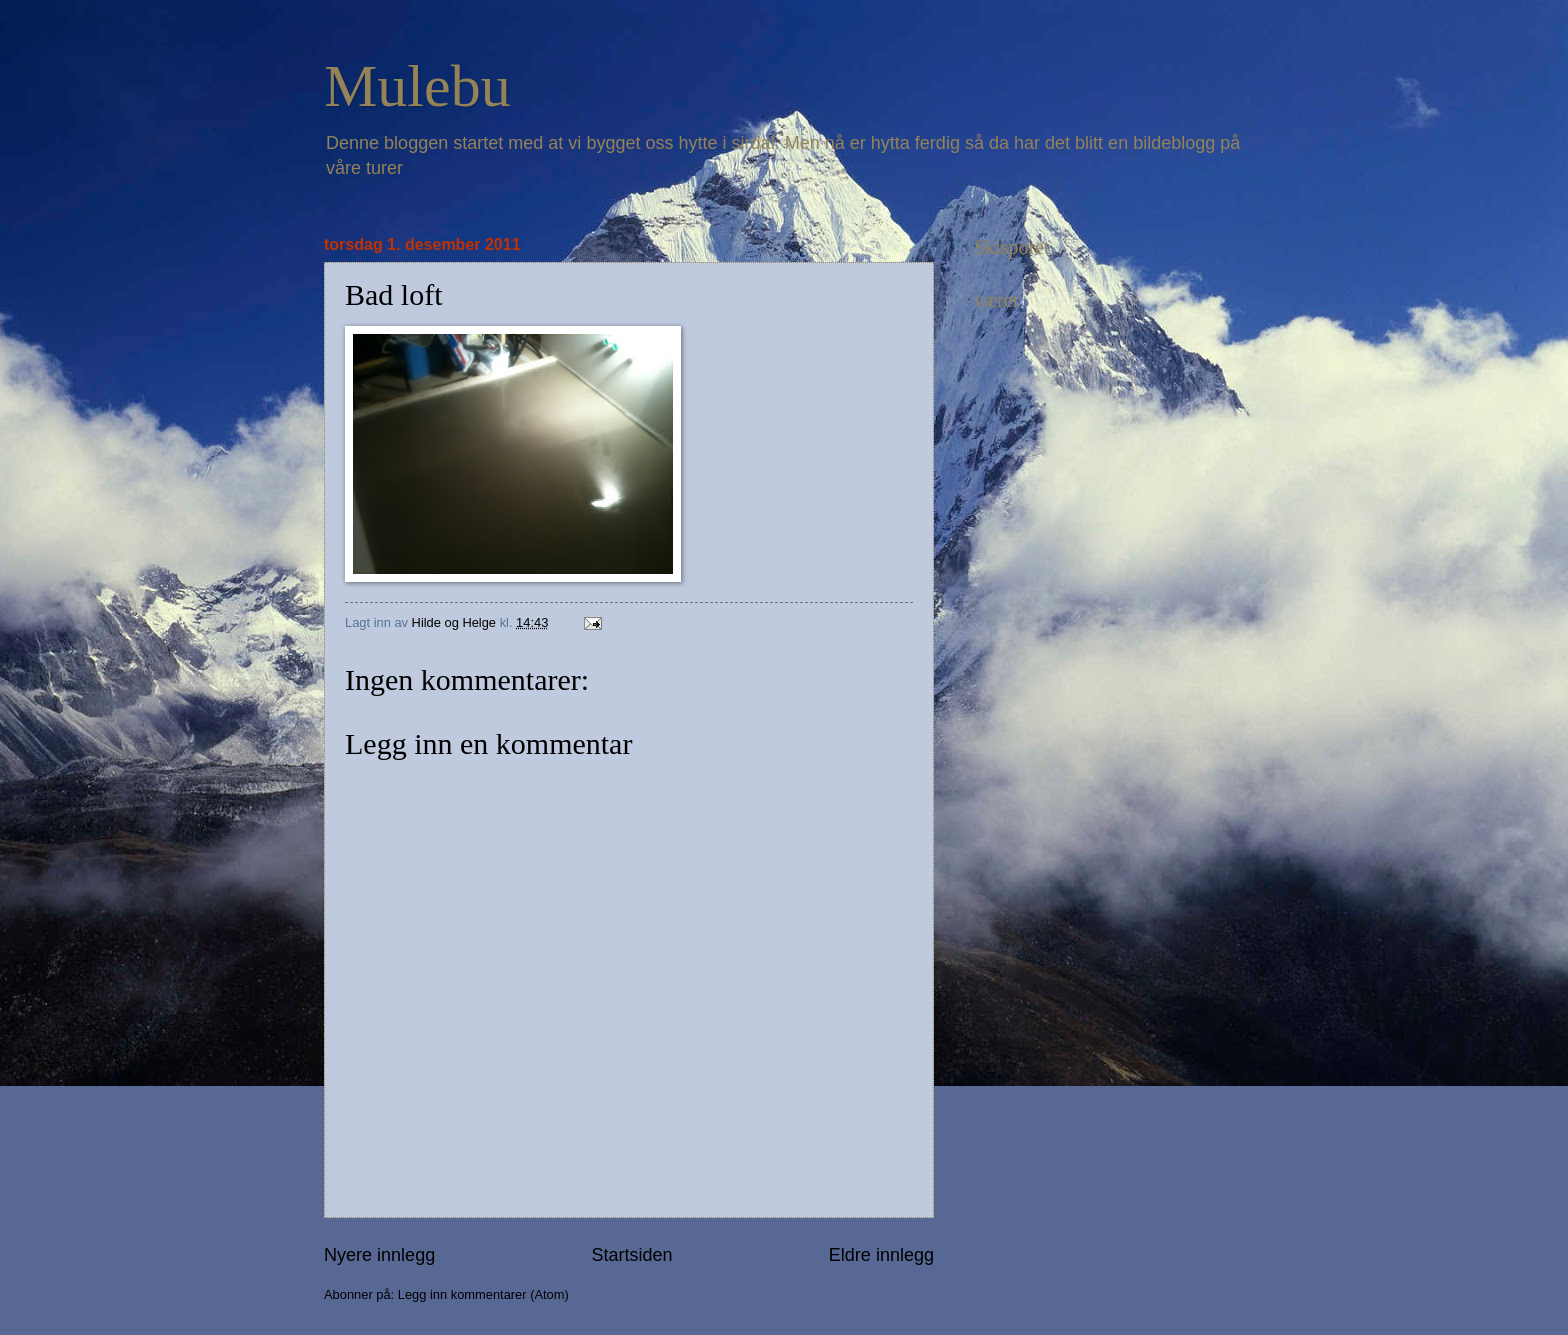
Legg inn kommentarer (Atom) (483, 1294)
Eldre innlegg (881, 1255)
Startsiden (631, 1255)
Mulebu (417, 86)
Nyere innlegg (379, 1255)
